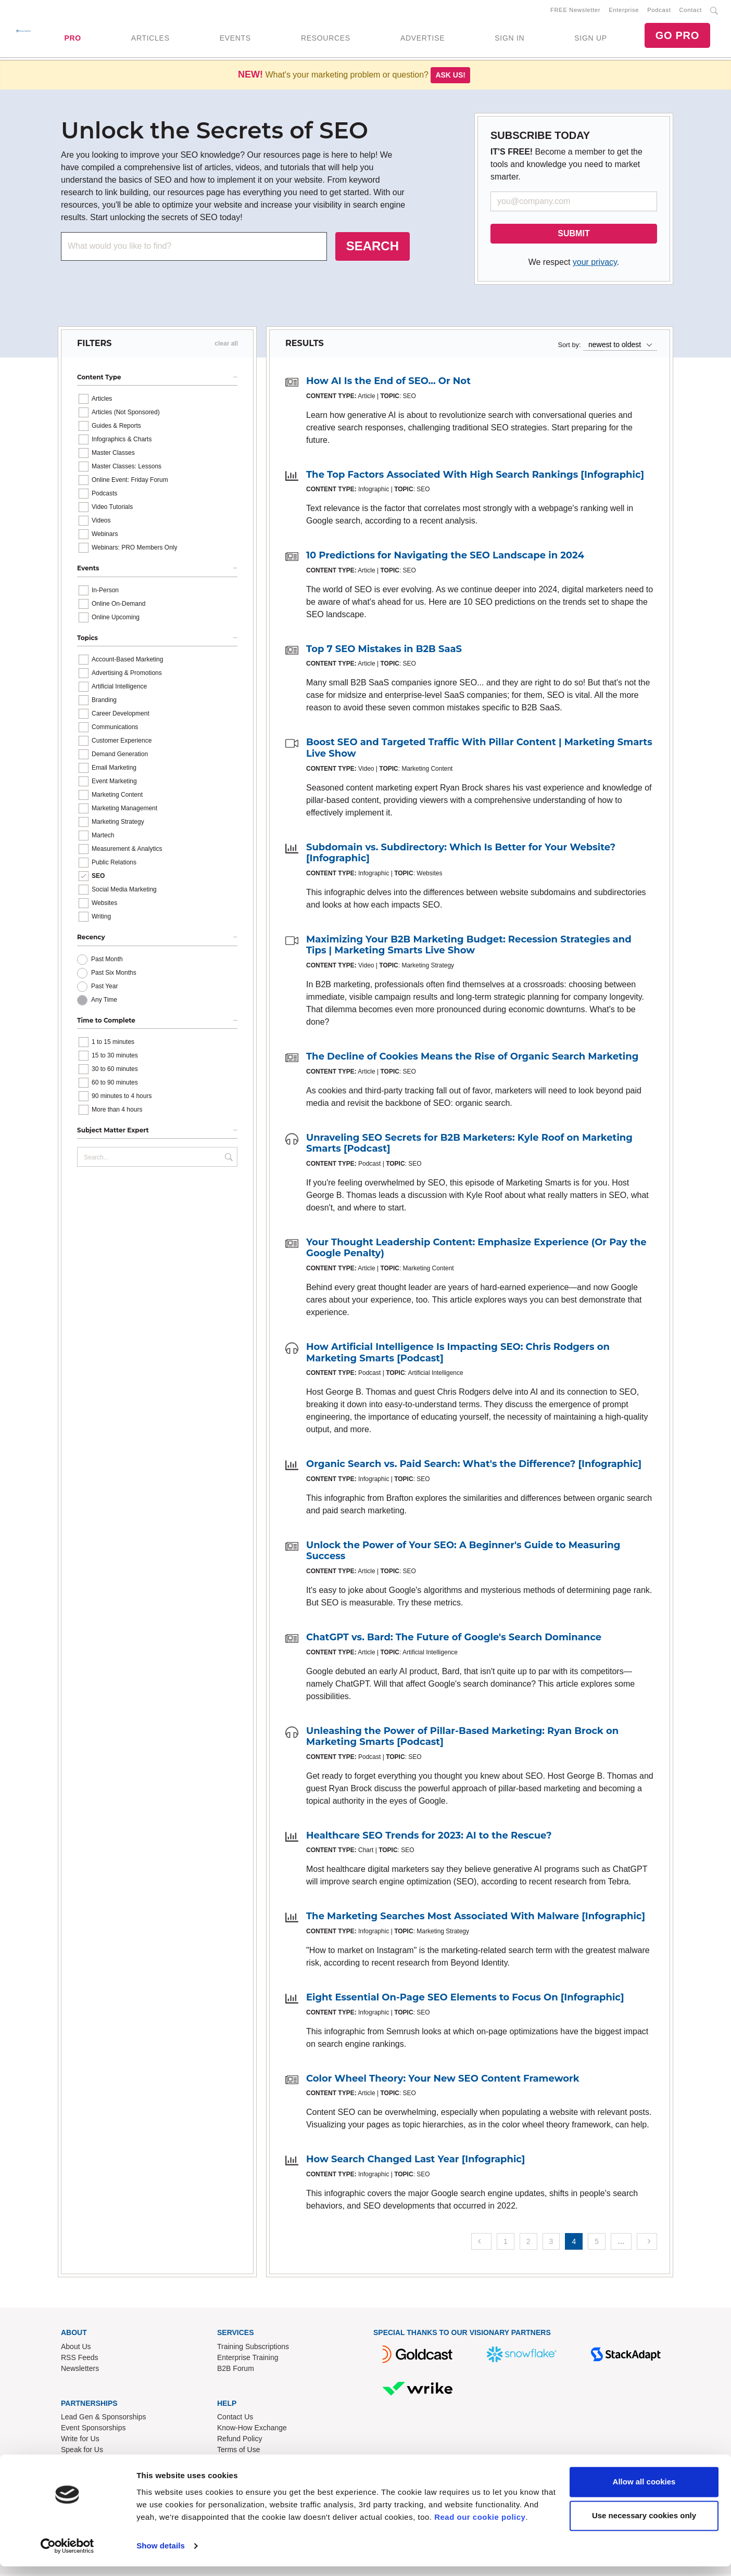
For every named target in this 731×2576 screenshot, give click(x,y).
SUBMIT (573, 235)
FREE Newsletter (575, 11)
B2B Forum (235, 2370)
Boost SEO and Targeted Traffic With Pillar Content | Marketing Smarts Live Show (479, 749)
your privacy (595, 264)
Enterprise (624, 11)
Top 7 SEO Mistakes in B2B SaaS (384, 651)
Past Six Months (113, 974)
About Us (76, 2348)
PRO (72, 39)
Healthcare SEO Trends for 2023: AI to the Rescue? (429, 1837)
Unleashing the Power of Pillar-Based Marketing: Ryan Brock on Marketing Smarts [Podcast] (462, 1738)
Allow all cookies (644, 2491)
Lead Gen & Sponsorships (103, 2419)
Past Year (104, 988)
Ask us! (450, 77)
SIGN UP (590, 39)
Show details (160, 2555)
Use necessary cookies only (644, 2525)
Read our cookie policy (479, 2526)
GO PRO (677, 36)
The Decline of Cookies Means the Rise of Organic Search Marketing (472, 1058)
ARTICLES (150, 39)
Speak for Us (82, 2451)
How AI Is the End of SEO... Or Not (388, 383)
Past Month (107, 961)
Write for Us (80, 2441)
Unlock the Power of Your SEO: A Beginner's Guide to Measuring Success (463, 1552)
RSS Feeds (79, 2359)
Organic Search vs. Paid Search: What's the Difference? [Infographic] (473, 1466)
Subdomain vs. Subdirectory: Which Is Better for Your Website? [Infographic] (460, 855)
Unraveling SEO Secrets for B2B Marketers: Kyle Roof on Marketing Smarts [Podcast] (469, 1145)
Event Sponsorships (93, 2430)
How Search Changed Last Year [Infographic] (415, 2161)
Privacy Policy (239, 2462)
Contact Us (235, 2419)
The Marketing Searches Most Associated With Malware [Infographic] (475, 1918)
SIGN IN (509, 39)
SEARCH (372, 248)
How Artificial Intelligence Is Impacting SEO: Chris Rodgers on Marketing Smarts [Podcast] (458, 1354)
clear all (226, 345)
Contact (690, 11)
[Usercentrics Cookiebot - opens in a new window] (67, 2556)
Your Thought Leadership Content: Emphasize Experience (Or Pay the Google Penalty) (476, 1250)
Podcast (659, 11)
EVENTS (235, 39)
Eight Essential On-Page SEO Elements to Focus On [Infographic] (465, 1999)
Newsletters (80, 2370)
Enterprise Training (248, 2359)
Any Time (104, 1001)
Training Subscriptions (253, 2348)
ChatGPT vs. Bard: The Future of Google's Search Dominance (453, 1639)
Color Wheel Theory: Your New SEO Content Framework (442, 2080)
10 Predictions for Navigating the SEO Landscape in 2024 (445, 557)
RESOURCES (325, 39)
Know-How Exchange (252, 2430)
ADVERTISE (422, 39)
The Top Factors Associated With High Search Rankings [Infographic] (475, 476)
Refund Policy (239, 2441)
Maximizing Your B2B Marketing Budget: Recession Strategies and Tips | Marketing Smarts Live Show (469, 947)
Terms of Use (238, 2451)
